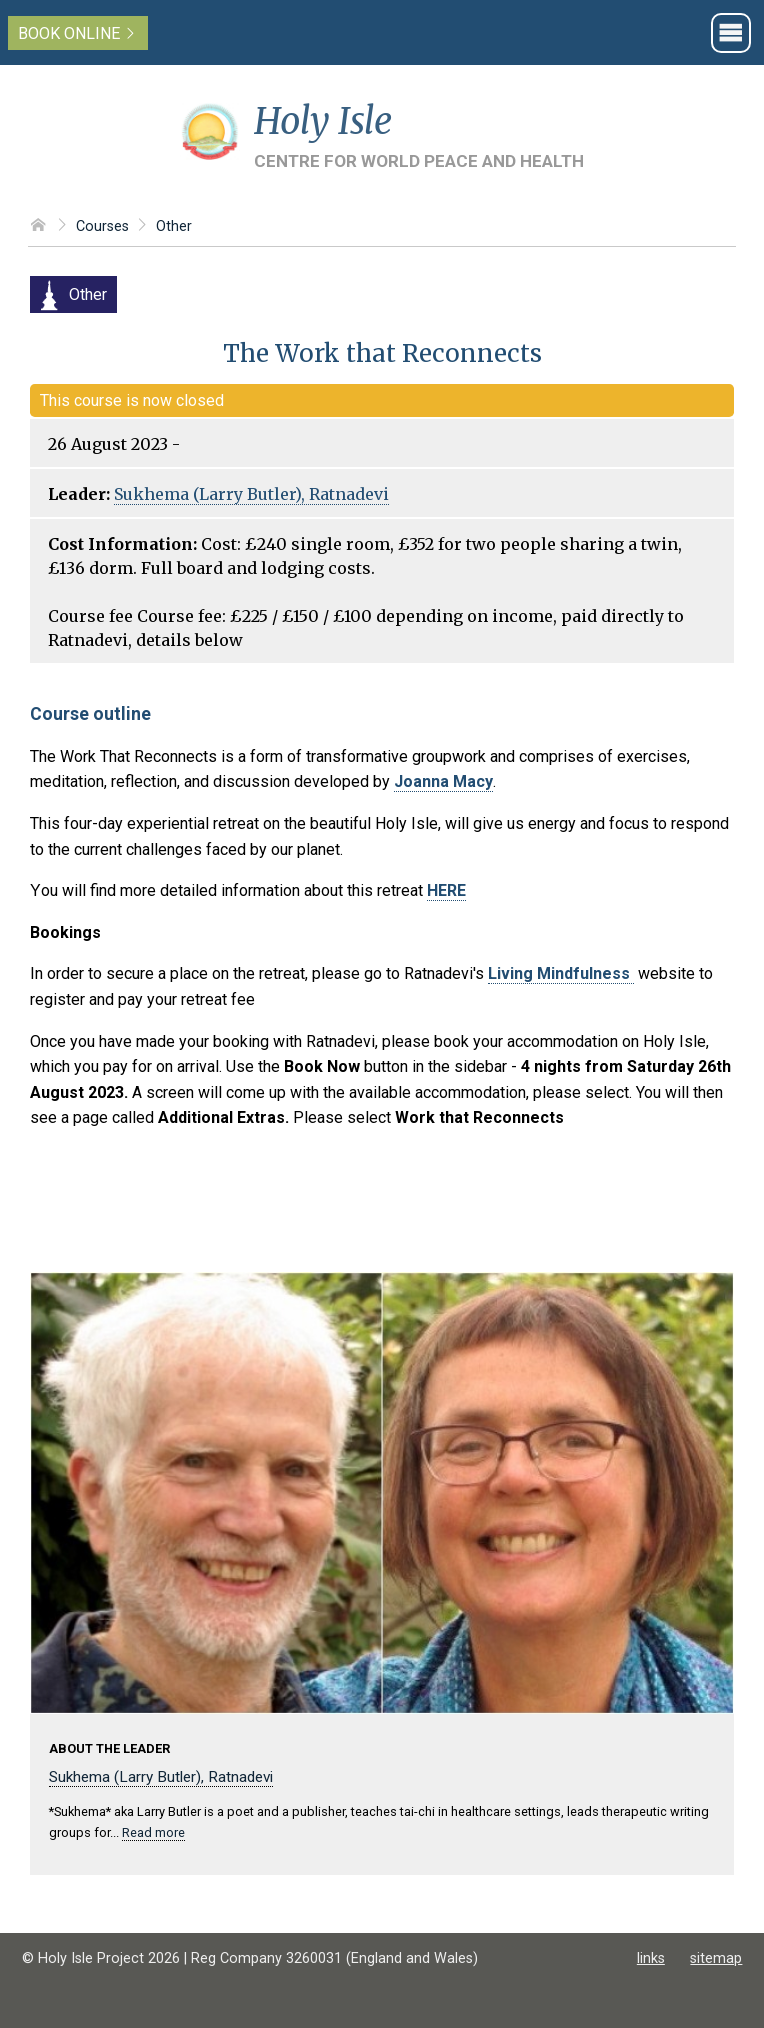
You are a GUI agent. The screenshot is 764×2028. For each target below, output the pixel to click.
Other (174, 226)
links (651, 1958)
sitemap (716, 1958)
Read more (153, 1832)
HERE (446, 890)
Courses (102, 226)
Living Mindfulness (561, 973)
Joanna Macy (443, 781)
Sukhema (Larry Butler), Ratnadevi (251, 494)
